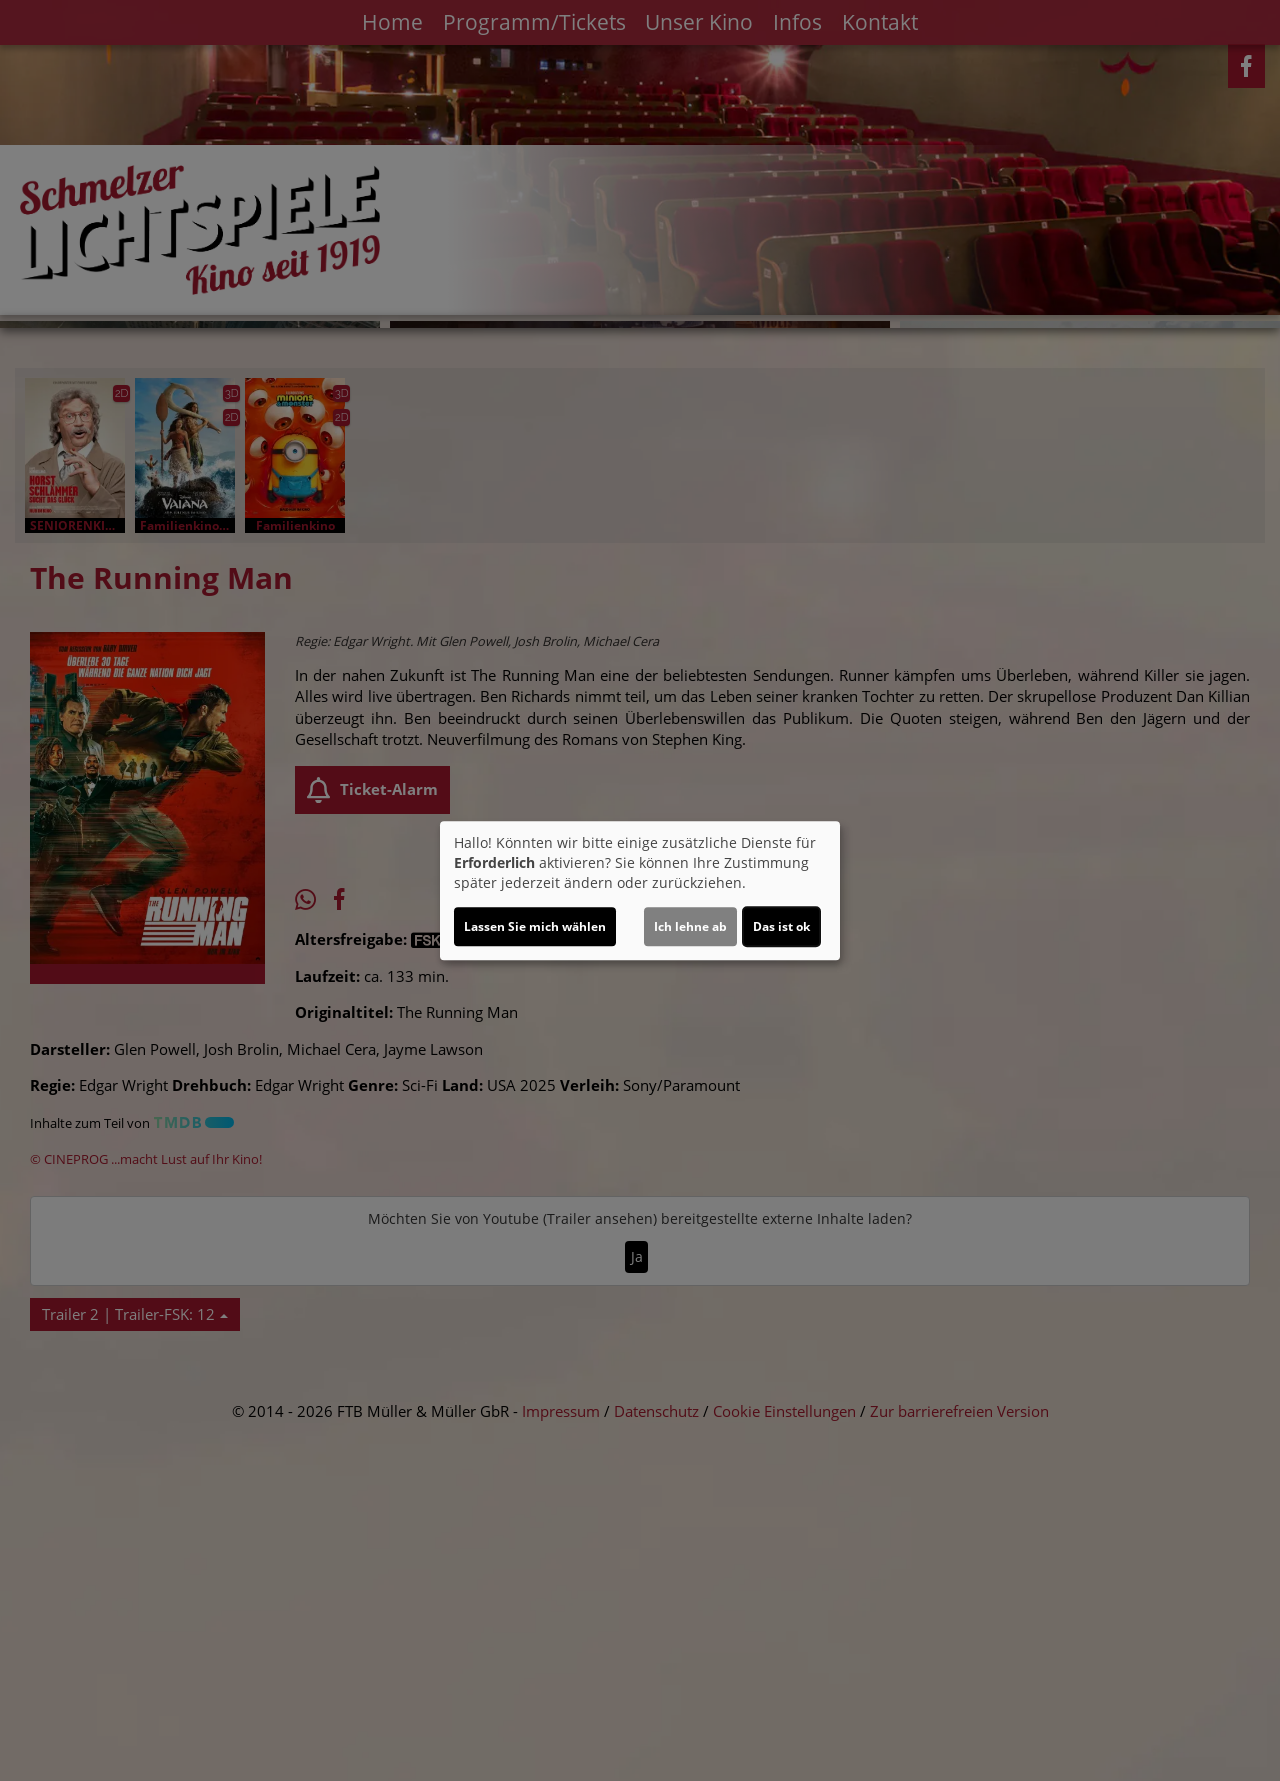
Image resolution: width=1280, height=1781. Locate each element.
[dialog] (640, 891)
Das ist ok (781, 926)
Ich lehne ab (690, 926)
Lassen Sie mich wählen (535, 926)
